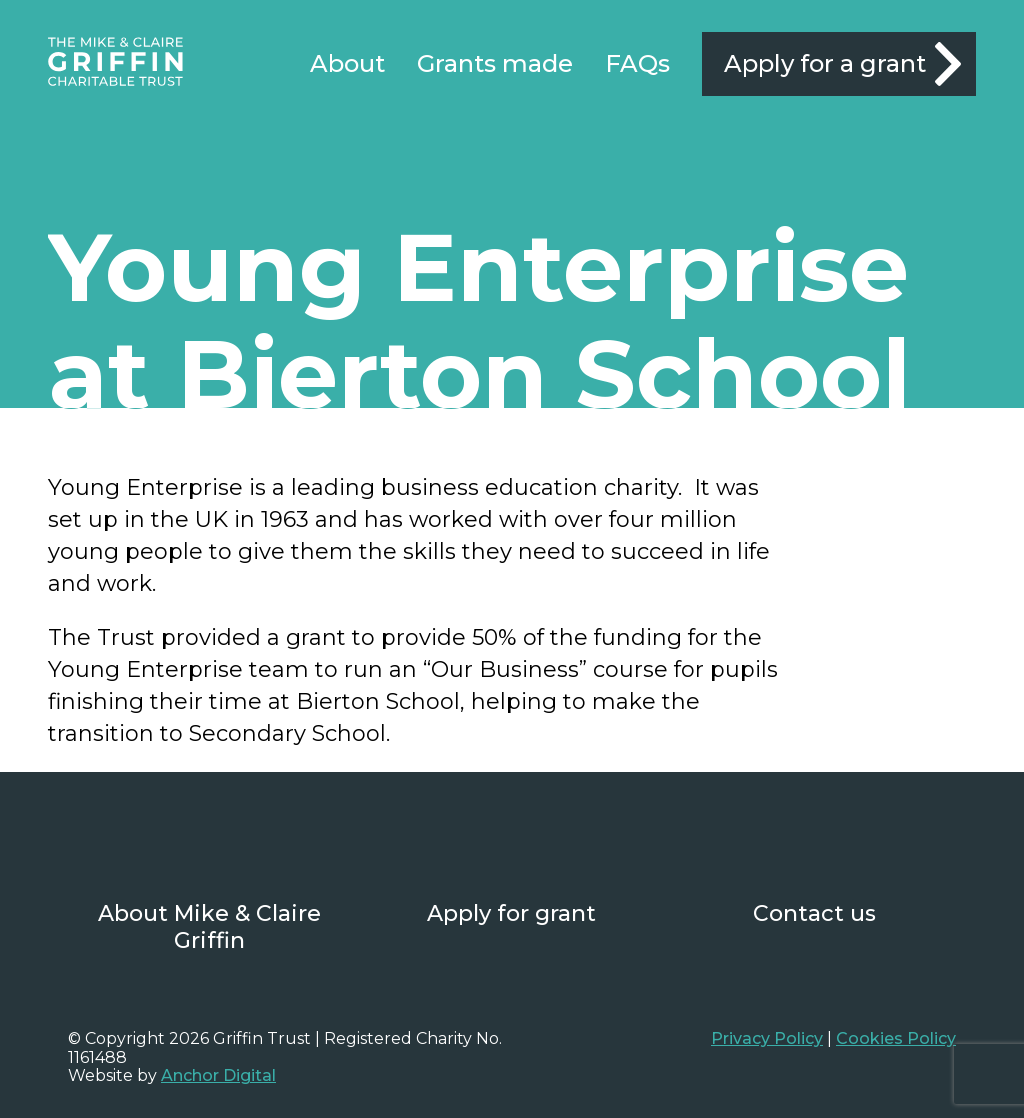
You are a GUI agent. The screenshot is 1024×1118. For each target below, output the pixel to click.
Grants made (495, 64)
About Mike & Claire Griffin (209, 927)
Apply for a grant (825, 63)
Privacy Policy (767, 1038)
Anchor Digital (218, 1075)
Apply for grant (511, 913)
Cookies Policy (896, 1038)
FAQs (637, 64)
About (347, 64)
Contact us (814, 913)
